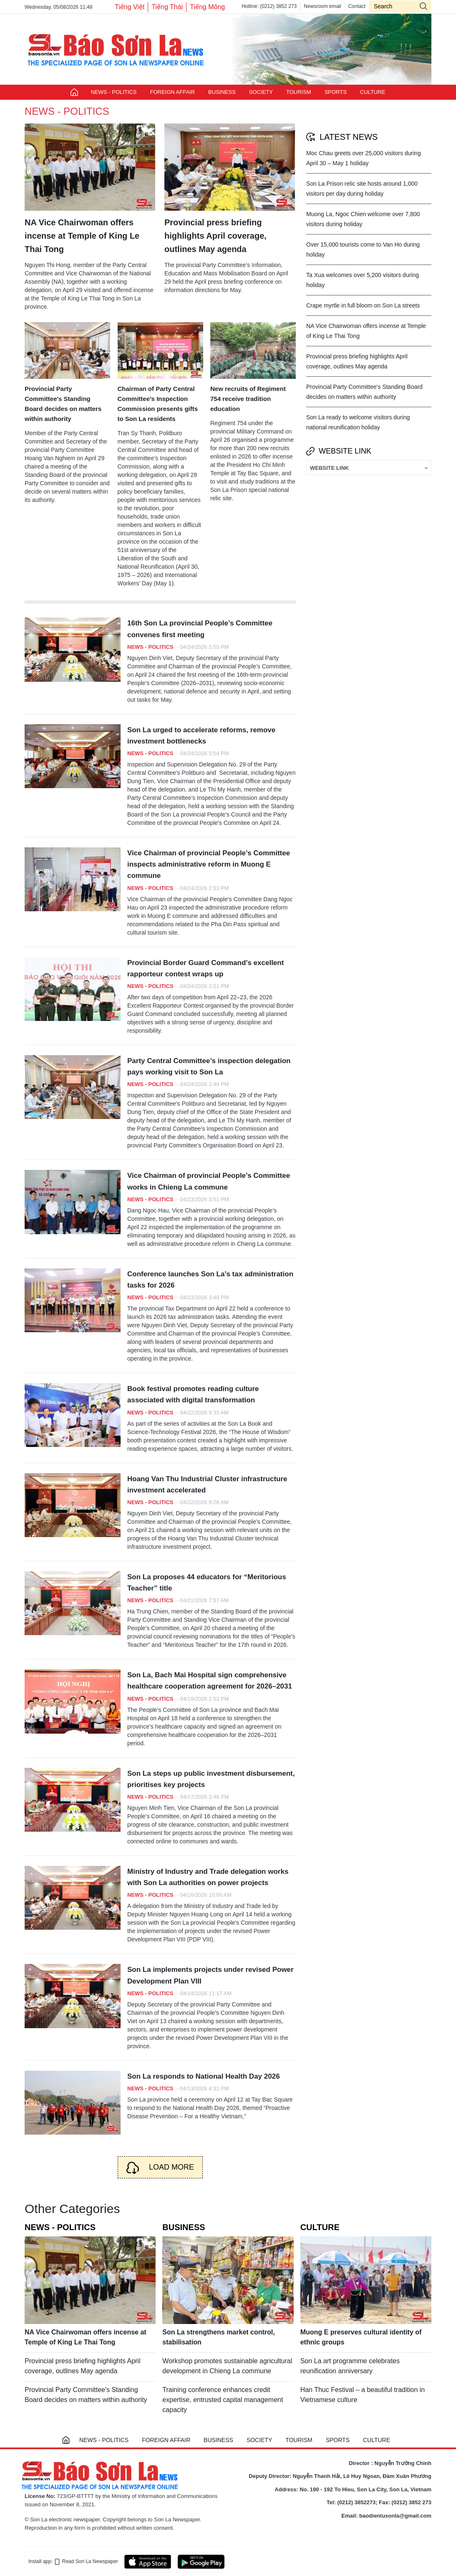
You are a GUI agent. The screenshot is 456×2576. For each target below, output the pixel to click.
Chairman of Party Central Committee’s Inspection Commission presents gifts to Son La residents (158, 403)
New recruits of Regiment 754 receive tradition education (248, 398)
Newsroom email (322, 6)
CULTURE (372, 92)
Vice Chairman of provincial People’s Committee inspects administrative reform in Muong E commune (208, 864)
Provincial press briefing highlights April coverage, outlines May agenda (215, 236)
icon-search (423, 6)
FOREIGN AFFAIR (172, 92)
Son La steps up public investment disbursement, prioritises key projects (211, 1779)
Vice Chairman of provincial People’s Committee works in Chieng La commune (208, 1181)
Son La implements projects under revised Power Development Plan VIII (210, 1975)
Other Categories (72, 2209)
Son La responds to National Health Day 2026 (203, 2076)
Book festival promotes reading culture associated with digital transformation (193, 1394)
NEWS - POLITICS (114, 92)
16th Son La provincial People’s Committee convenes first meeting (199, 628)
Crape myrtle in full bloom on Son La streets (363, 305)
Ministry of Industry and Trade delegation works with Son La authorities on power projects (207, 1877)
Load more (171, 2167)
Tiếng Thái (167, 6)
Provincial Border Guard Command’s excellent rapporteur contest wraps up (205, 968)
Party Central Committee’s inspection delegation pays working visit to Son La (208, 1066)
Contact (356, 6)
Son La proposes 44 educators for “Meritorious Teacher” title (206, 1582)
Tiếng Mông (207, 6)
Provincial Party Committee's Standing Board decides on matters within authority (63, 403)
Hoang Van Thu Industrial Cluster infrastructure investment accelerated (207, 1484)
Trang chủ (74, 92)
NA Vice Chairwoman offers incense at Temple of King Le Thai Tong (82, 236)
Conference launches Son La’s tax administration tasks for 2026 (210, 1279)
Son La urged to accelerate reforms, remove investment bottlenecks (201, 735)
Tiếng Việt (129, 6)
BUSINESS (222, 92)
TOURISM (298, 92)
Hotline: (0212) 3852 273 (269, 6)
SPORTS (336, 92)
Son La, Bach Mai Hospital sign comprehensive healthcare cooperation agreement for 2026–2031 (209, 1680)
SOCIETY (261, 92)
